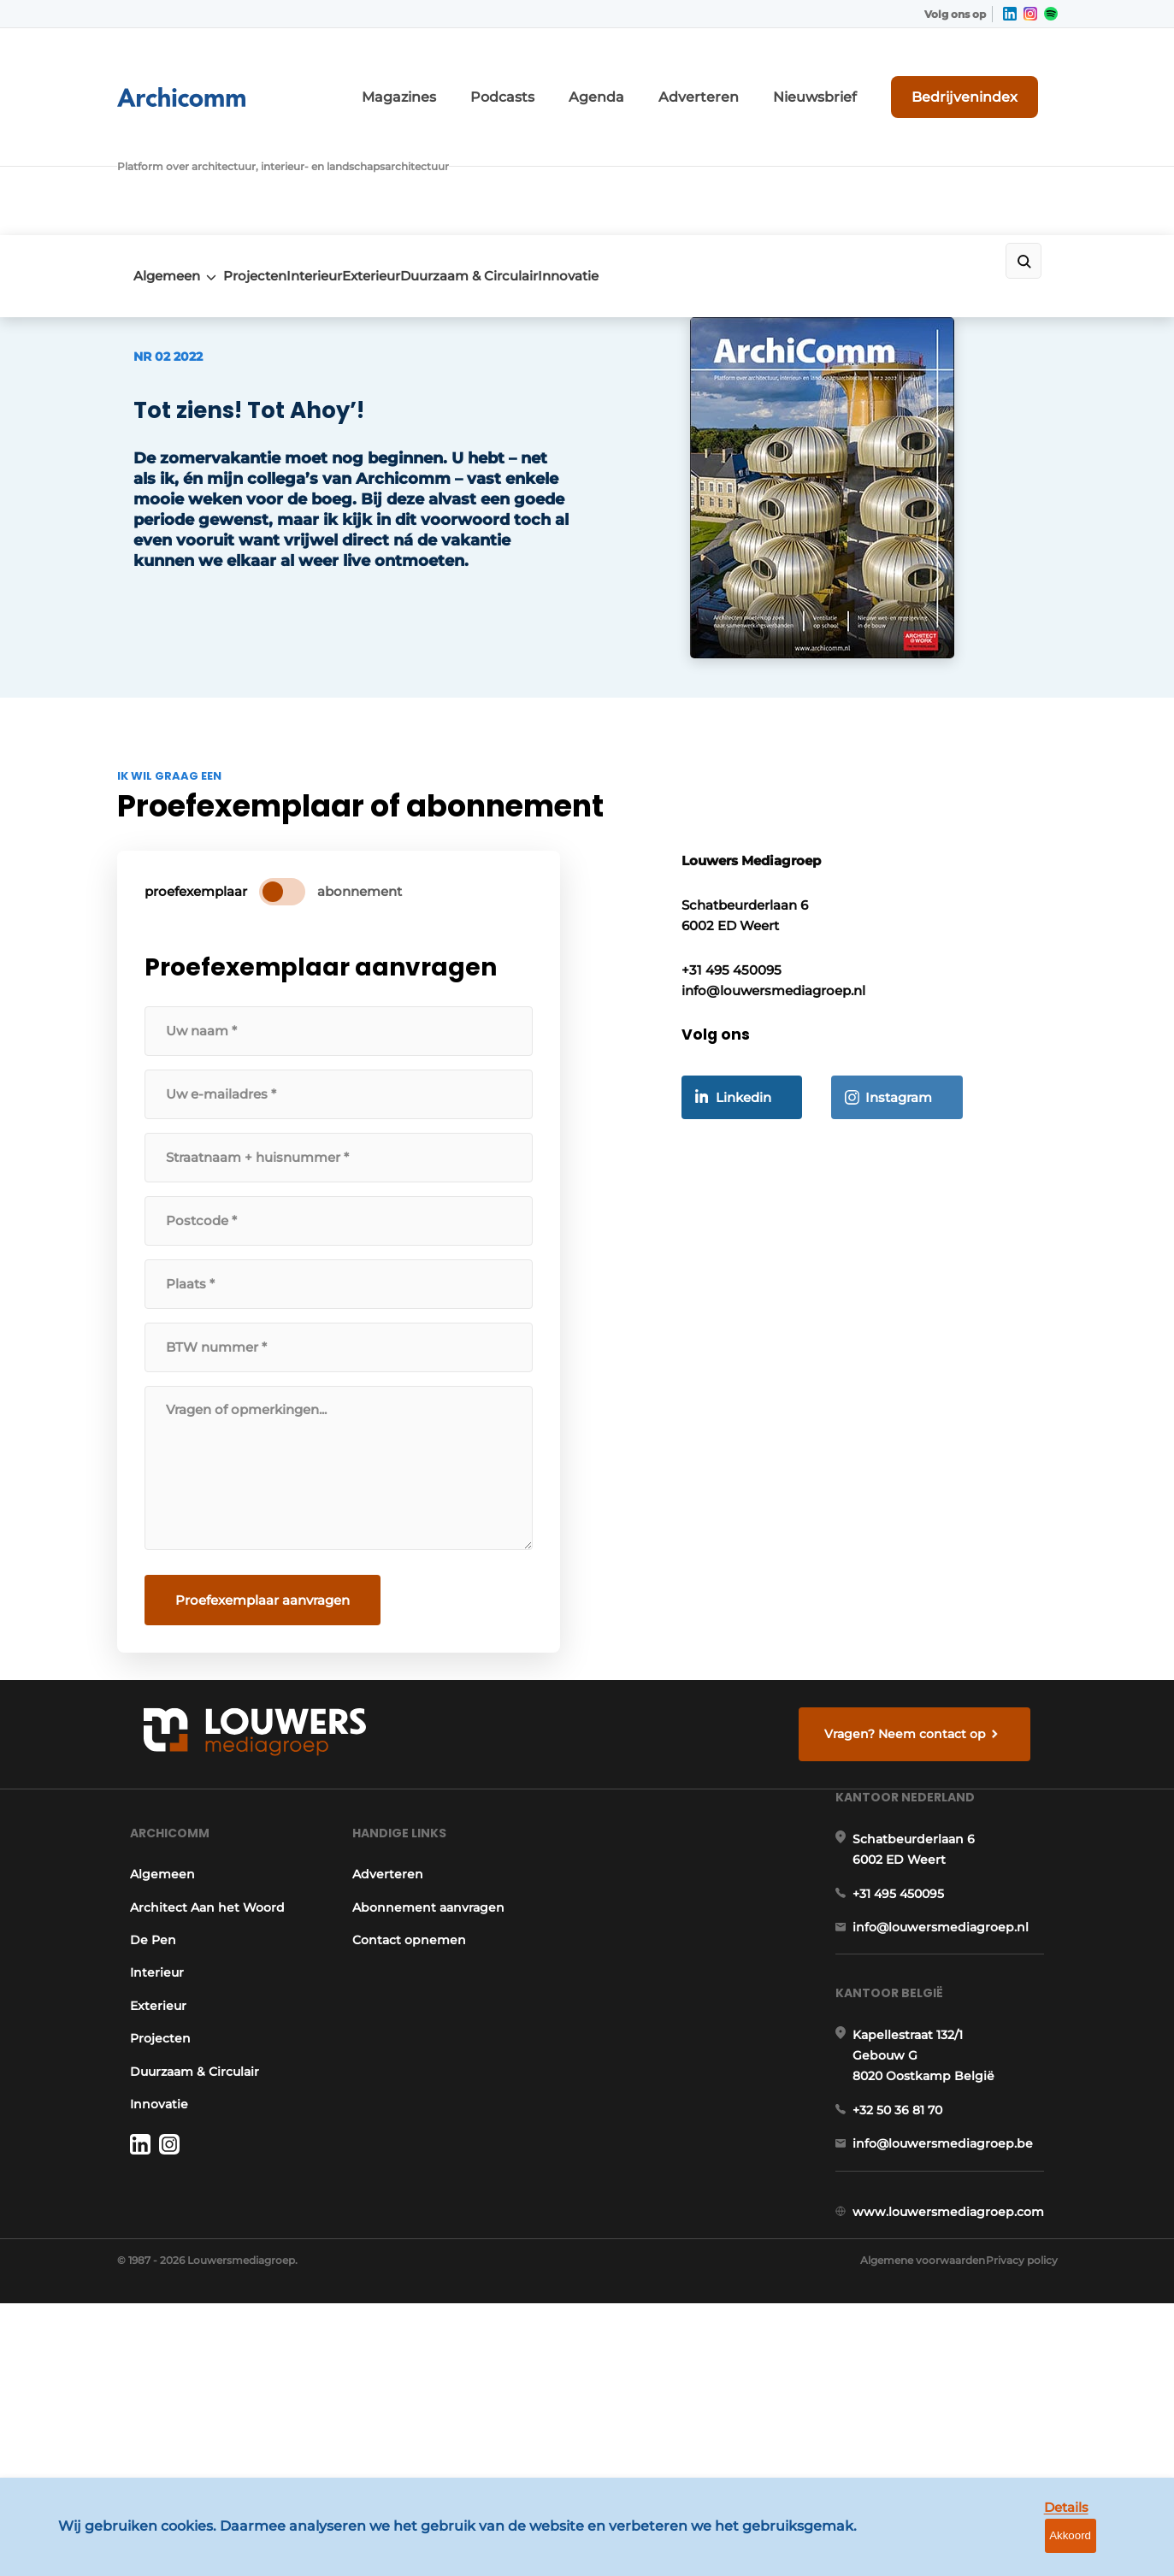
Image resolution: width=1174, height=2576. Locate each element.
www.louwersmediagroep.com (962, 2426)
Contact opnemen (409, 2058)
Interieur (352, 151)
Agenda (688, 74)
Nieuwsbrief (865, 74)
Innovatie (688, 151)
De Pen (140, 2058)
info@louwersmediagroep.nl (954, 2082)
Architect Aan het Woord (194, 2025)
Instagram (919, 1202)
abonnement (373, 954)
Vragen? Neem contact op (917, 1803)
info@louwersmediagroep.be (956, 2338)
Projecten (265, 151)
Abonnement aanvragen (428, 2025)
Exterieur (436, 151)
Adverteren (771, 74)
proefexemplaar (209, 954)
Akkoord (1110, 2550)
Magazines (525, 74)
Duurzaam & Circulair (561, 151)
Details (1029, 2549)
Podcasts (610, 74)
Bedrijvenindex (994, 74)
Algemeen (150, 151)
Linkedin (764, 1202)
